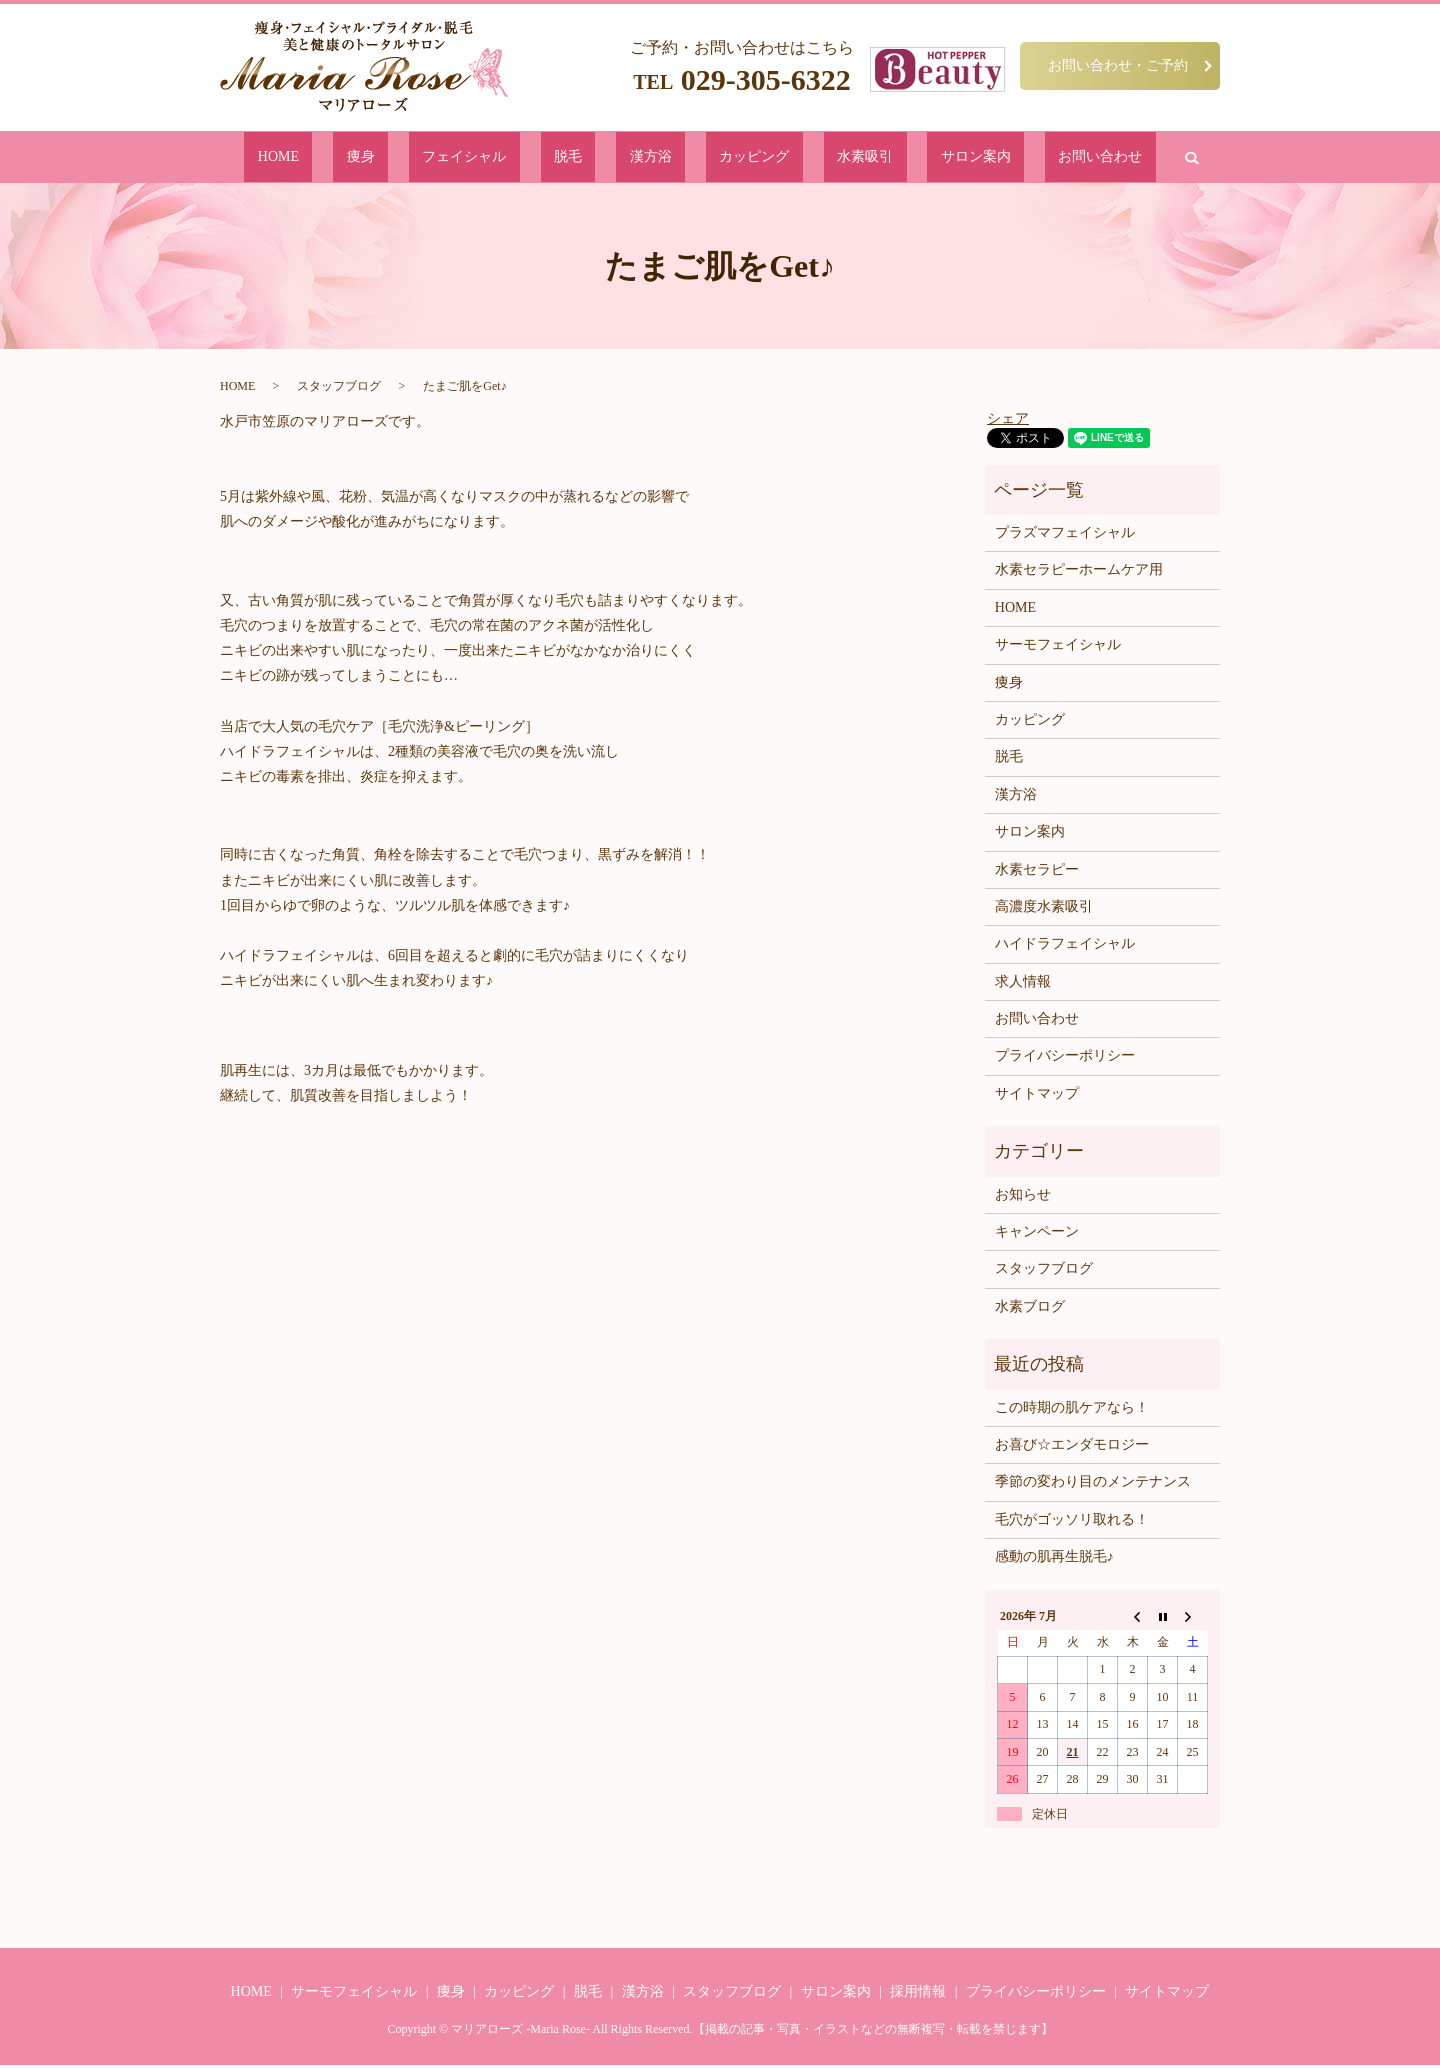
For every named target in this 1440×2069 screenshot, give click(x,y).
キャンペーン (1037, 1235)
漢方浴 (653, 158)
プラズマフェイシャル (1065, 536)
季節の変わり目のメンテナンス (1093, 1485)
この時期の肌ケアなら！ (1072, 1410)
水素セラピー (1037, 872)
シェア (1008, 421)
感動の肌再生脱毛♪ (1054, 1560)
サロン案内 (885, 158)
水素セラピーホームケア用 (1079, 573)
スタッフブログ (339, 390)
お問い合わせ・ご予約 (1118, 65)
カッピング (726, 158)
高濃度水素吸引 (1044, 910)
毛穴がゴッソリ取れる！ (1072, 1523)
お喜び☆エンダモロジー (1072, 1448)
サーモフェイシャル (1058, 648)
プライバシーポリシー (1065, 1059)
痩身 (455, 158)
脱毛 (601, 158)
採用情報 (918, 1995)
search (1052, 159)
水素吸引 (806, 158)
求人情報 (1023, 985)
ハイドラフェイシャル (1065, 947)
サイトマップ (1037, 1097)
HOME (402, 158)
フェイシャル (528, 158)
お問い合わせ (978, 158)
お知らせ (1023, 1198)
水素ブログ (1030, 1310)
